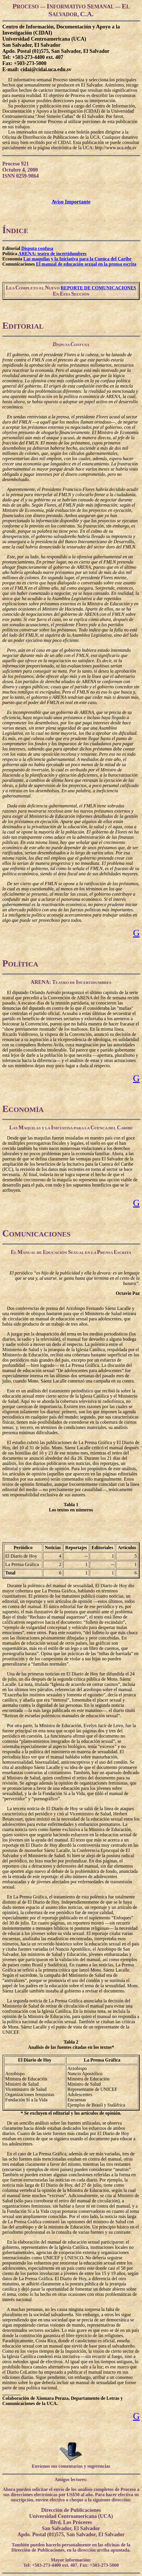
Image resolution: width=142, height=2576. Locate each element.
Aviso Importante (70, 202)
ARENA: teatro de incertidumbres (52, 253)
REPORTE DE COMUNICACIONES (98, 287)
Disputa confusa (37, 248)
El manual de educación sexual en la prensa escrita (86, 264)
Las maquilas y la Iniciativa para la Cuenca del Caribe (77, 258)
